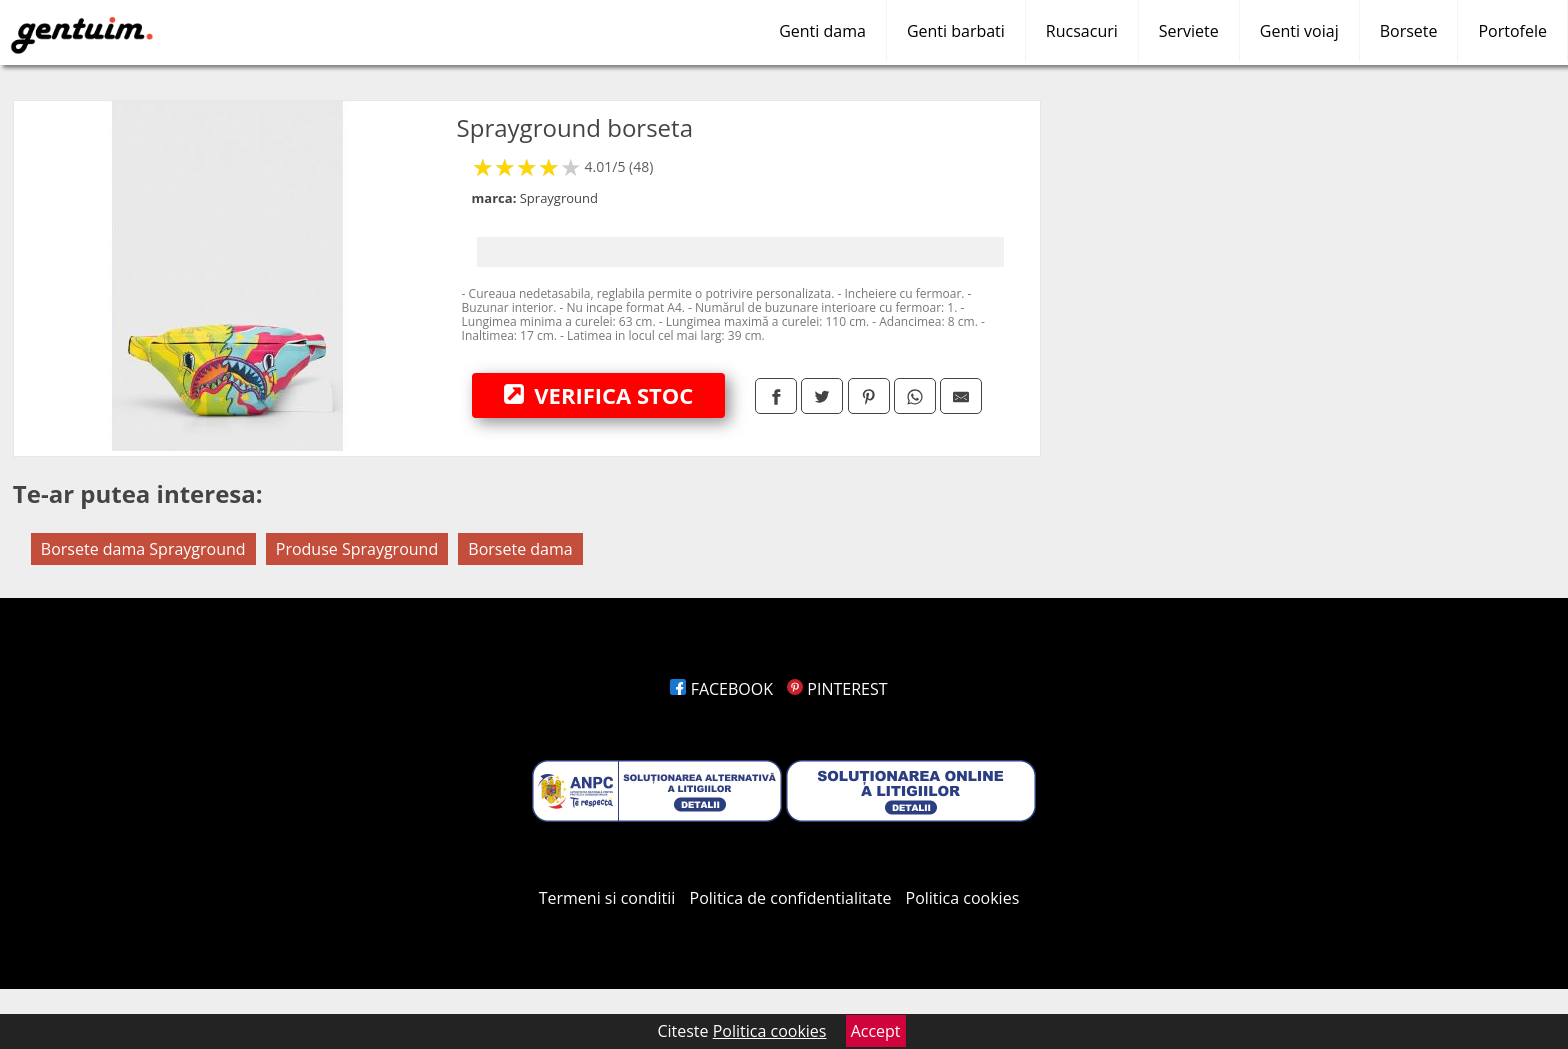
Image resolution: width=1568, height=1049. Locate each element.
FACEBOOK (721, 689)
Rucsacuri (1082, 31)
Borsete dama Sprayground (143, 549)
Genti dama (822, 31)
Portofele (1512, 31)
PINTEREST (837, 689)
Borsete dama (520, 549)
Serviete (1189, 31)
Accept (876, 1031)
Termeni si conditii (607, 898)
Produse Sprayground (357, 549)
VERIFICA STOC (599, 395)
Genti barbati (956, 31)
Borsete (1409, 31)
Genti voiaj (1299, 31)
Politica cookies (963, 898)
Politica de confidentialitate (791, 898)
